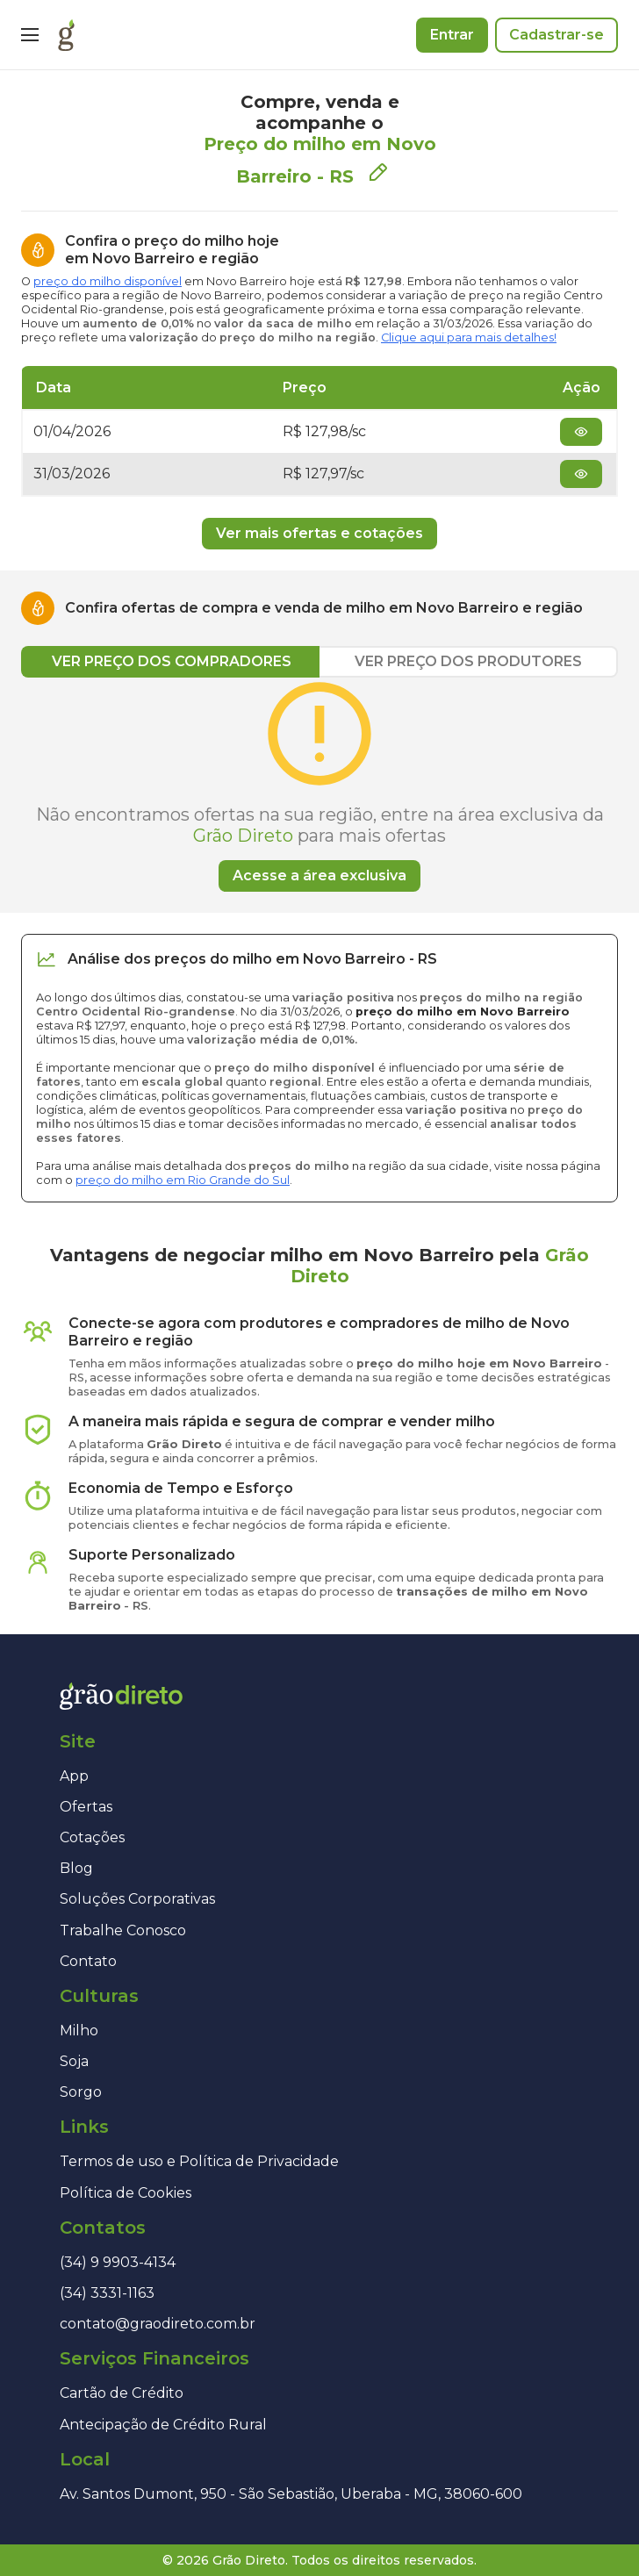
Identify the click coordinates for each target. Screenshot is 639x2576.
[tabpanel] (319, 785)
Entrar (452, 34)
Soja (74, 2061)
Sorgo (81, 2092)
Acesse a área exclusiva (319, 875)
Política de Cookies (125, 2193)
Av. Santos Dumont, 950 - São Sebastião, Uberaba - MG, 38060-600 (291, 2494)
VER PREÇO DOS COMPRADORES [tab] (171, 661)
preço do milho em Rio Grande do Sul (182, 1180)
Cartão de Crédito (121, 2393)
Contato (88, 1961)
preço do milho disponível (107, 281)
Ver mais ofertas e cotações (319, 533)
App (74, 1776)
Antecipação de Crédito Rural (163, 2424)
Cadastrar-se (556, 34)
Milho (79, 2030)
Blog (76, 1868)
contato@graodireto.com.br (157, 2323)
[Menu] (29, 35)
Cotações (92, 1837)
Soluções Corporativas (137, 1899)
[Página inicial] (66, 35)
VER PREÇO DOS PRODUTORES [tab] (468, 661)
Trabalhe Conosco (123, 1930)
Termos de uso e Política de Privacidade (199, 2161)
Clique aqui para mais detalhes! (468, 337)
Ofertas (86, 1806)
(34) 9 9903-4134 (118, 2262)
